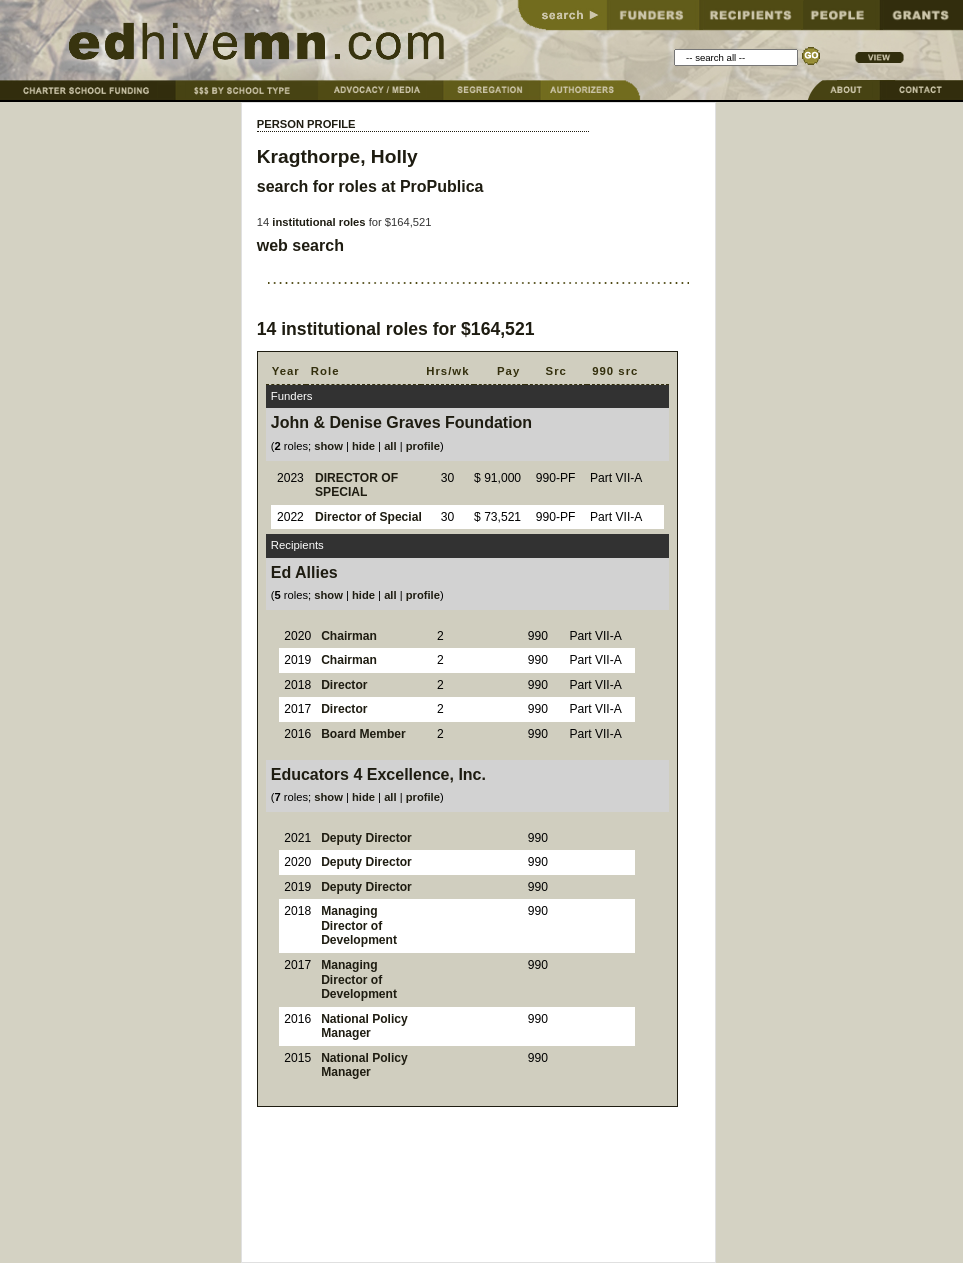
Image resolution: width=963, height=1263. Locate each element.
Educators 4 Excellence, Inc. (378, 774)
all (390, 446)
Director (344, 685)
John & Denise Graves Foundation (401, 422)
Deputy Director (366, 838)
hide (363, 446)
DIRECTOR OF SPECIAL (356, 485)
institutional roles (318, 222)
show (328, 446)
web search (300, 245)
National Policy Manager (364, 1026)
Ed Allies (304, 572)
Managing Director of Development (359, 925)
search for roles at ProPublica (370, 186)
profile (423, 446)
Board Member (363, 734)
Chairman (349, 636)
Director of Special (368, 517)
